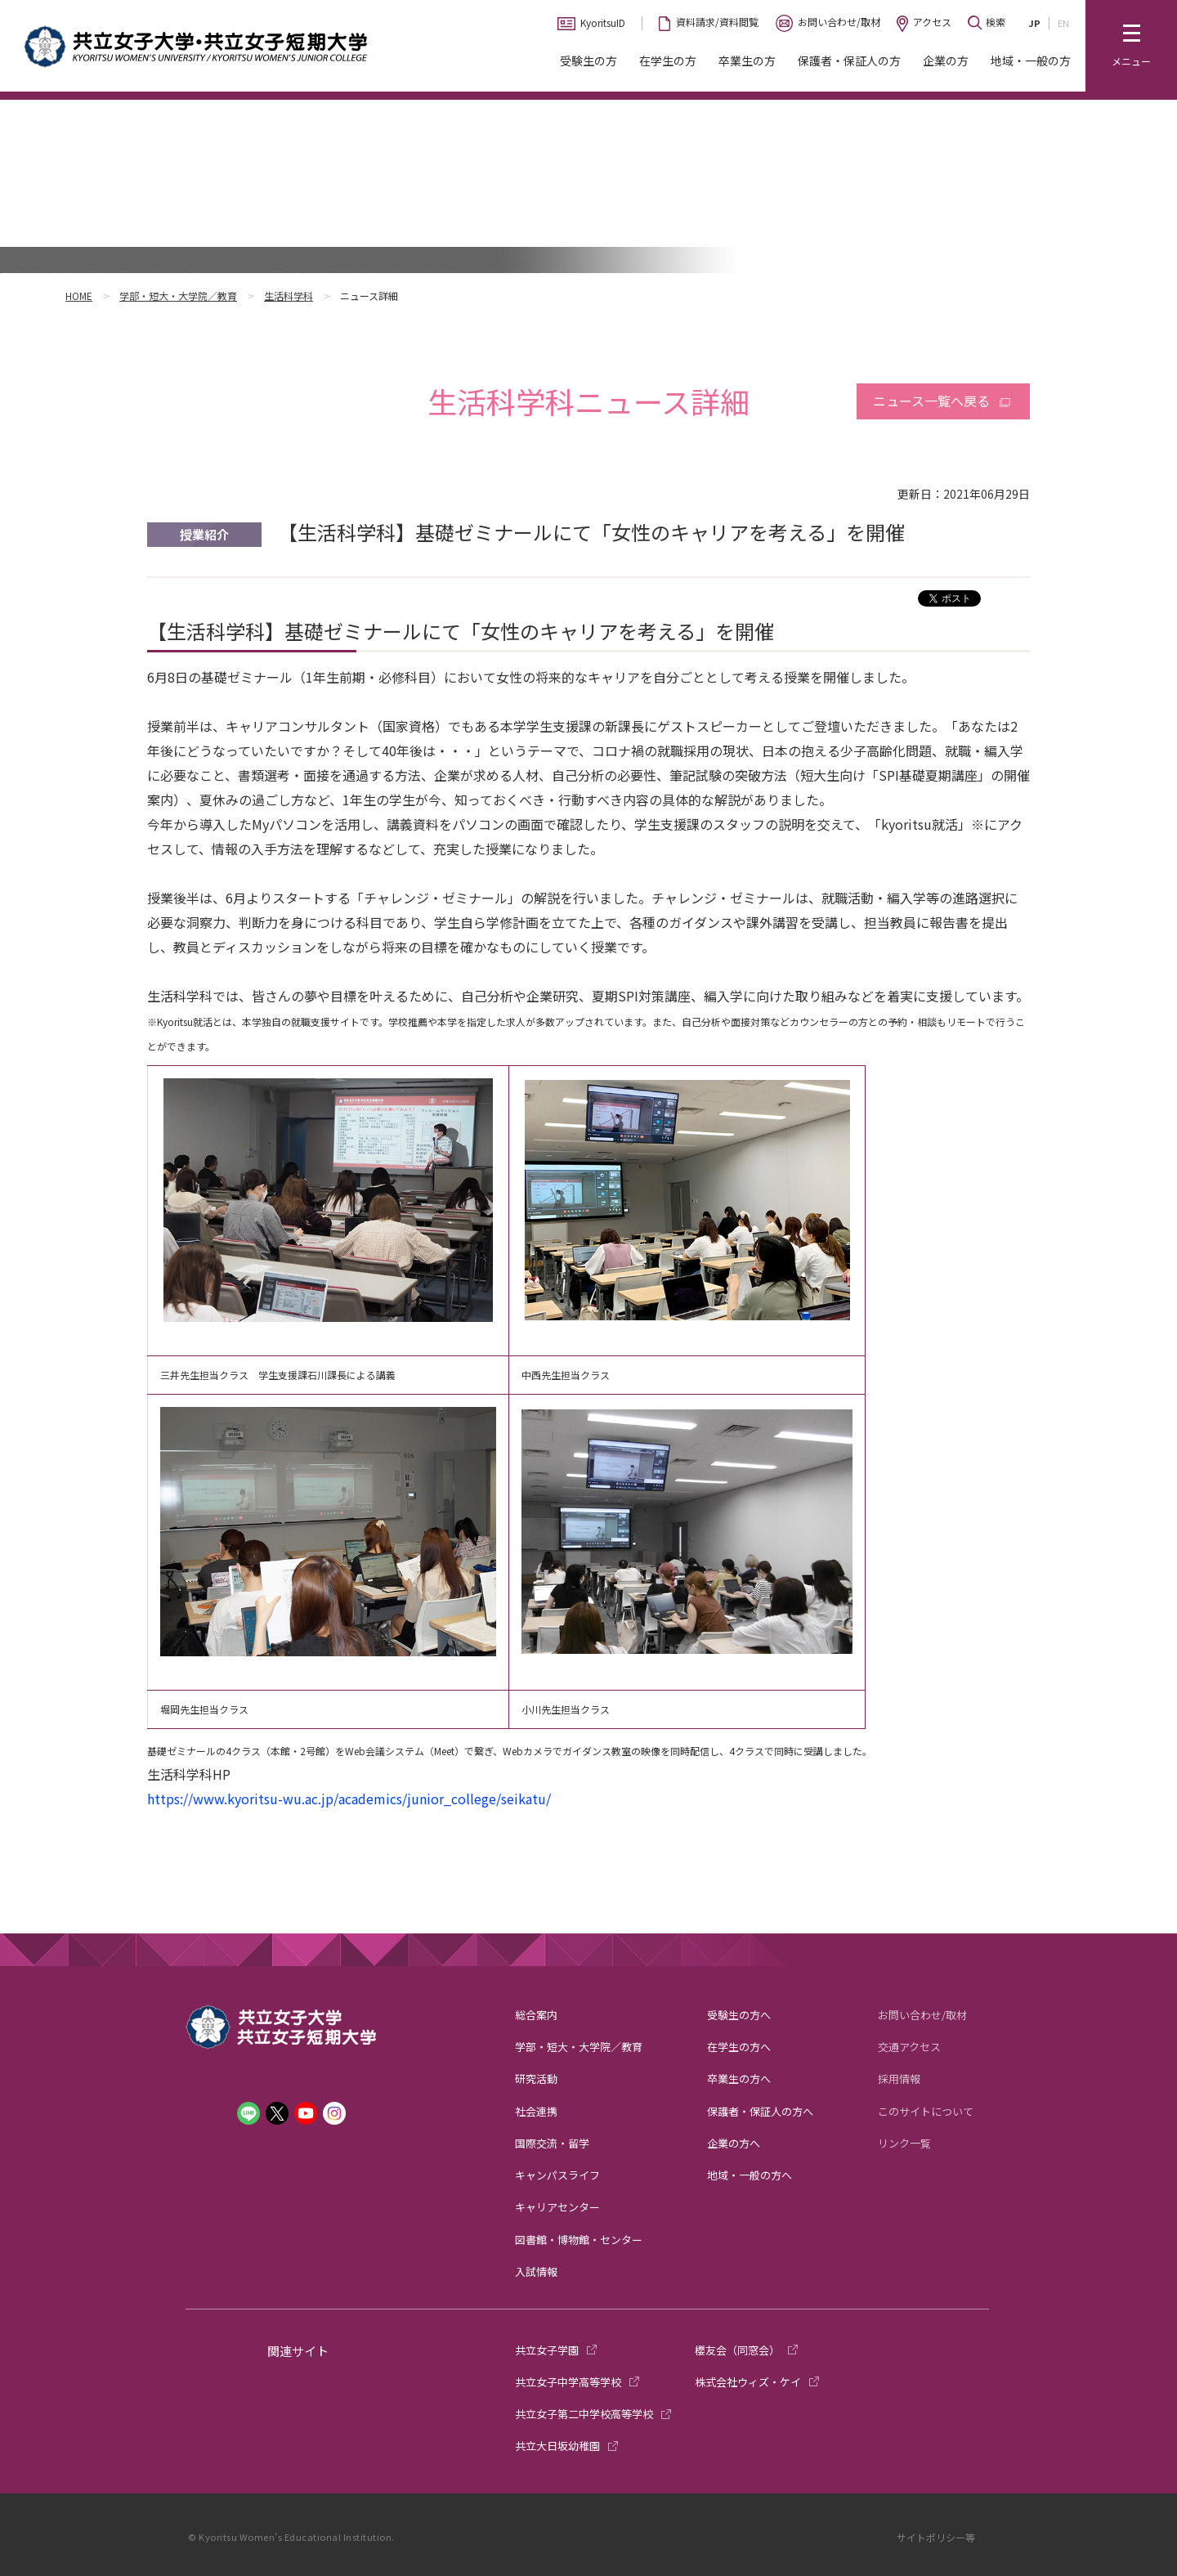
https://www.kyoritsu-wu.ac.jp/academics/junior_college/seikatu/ (349, 1798)
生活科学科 (288, 295)
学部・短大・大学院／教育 (178, 295)
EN (1063, 22)
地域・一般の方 (1031, 60)
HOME (78, 295)
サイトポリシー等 (936, 2537)
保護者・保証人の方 (849, 60)
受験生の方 (588, 60)
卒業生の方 (747, 60)
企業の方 (946, 60)
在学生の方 (667, 60)
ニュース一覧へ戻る (931, 400)
